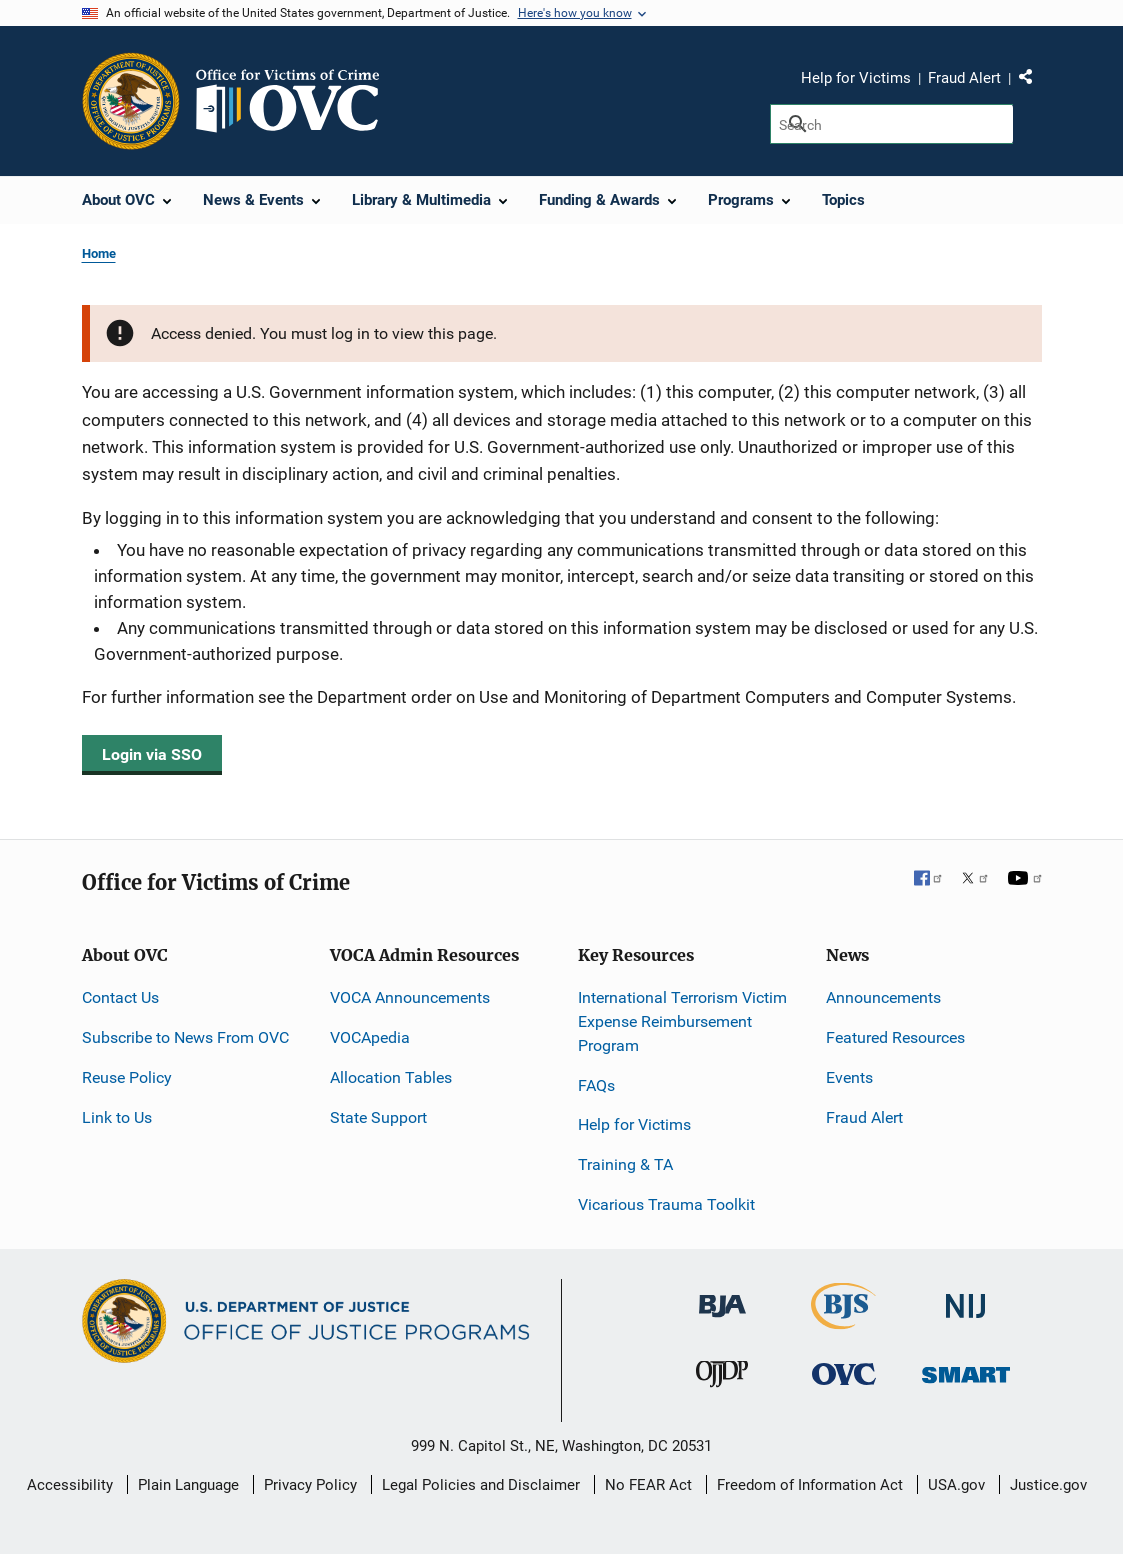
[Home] (296, 101)
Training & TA (625, 1164)
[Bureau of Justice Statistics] (843, 1320)
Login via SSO (152, 754)
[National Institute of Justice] (966, 1297)
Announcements (883, 997)
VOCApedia (370, 1037)
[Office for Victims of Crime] (844, 1373)
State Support (378, 1117)
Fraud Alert (964, 78)
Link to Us (117, 1117)
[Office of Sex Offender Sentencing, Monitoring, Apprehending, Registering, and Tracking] (966, 1369)
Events (849, 1077)
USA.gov (956, 1485)
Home (99, 253)
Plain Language (188, 1485)
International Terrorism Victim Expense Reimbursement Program (682, 1021)
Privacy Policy (310, 1485)
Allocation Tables (391, 1077)
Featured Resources (895, 1037)
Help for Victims (856, 78)
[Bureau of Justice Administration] (722, 1296)
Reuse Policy (127, 1077)
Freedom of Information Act (810, 1485)
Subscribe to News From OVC (185, 1037)
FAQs (596, 1085)
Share (1033, 81)
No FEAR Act (648, 1485)
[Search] (891, 124)
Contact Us (120, 997)
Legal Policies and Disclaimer (481, 1485)
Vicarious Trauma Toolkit (666, 1204)
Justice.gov (1048, 1485)
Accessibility (70, 1485)
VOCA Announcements (410, 997)
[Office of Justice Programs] (131, 101)
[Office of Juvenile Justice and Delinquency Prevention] (722, 1378)
